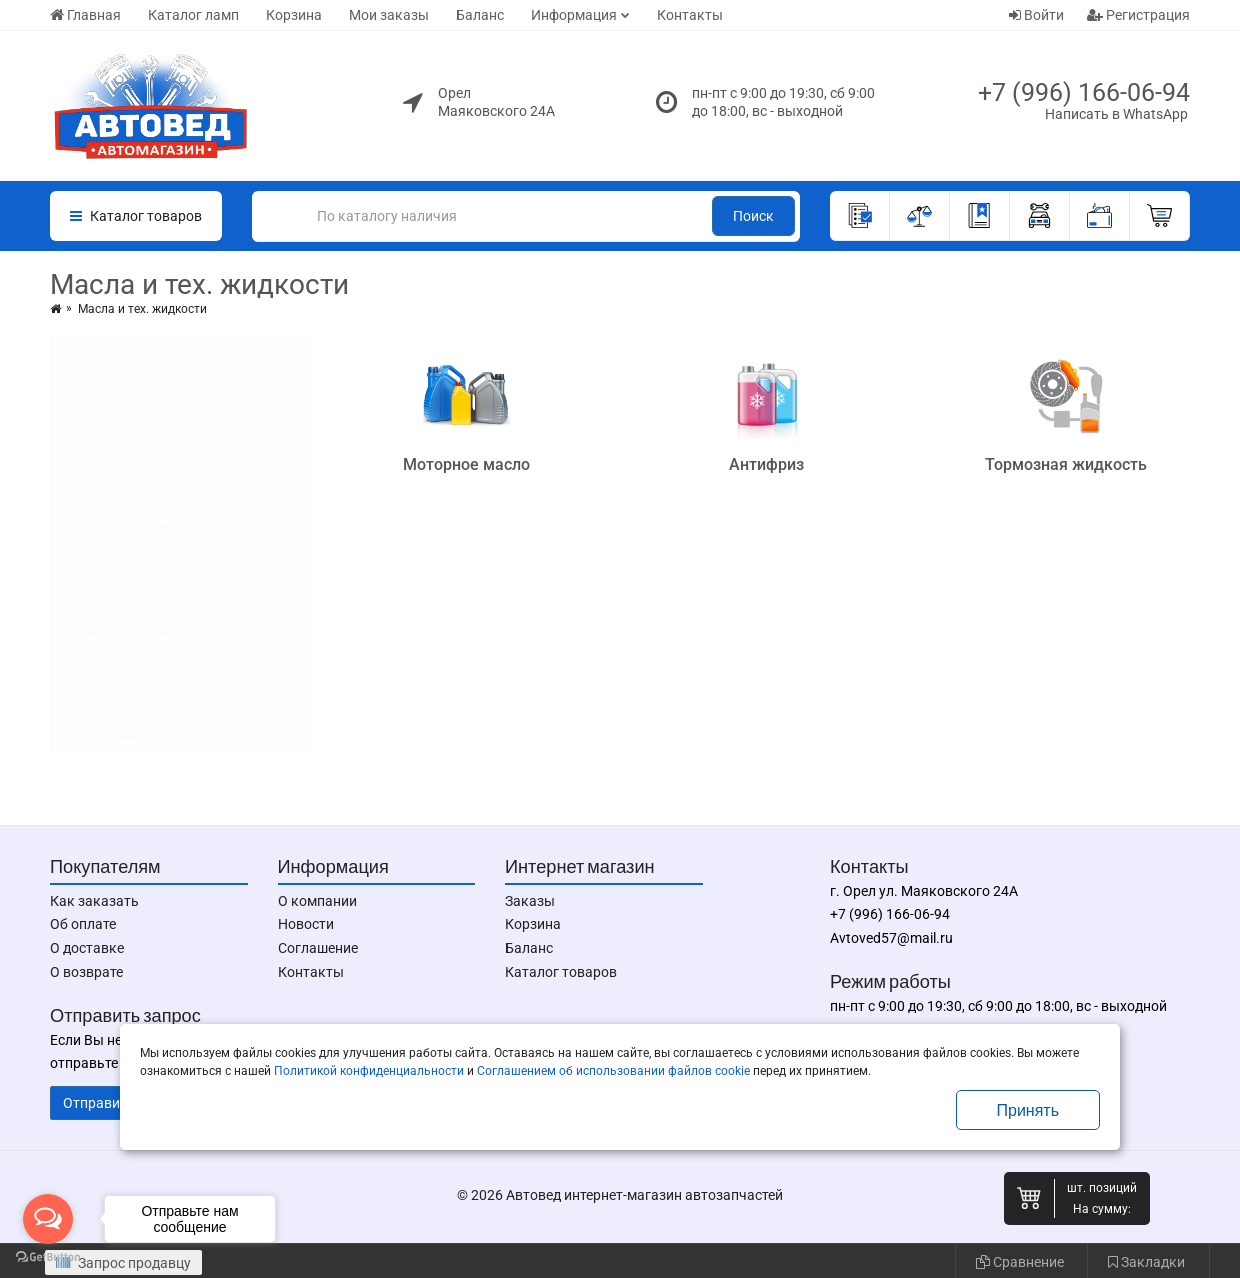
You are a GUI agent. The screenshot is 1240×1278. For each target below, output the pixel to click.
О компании (317, 901)
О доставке (87, 948)
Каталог (136, 216)
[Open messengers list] (48, 1219)
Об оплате (83, 924)
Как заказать (94, 901)
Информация (574, 15)
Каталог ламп (193, 15)
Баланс (480, 15)
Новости (306, 924)
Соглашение (318, 948)
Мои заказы (389, 15)
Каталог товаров (561, 972)
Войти (1036, 15)
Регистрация (1138, 15)
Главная (85, 15)
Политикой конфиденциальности (369, 1071)
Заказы (530, 901)
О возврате (86, 972)
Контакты (690, 15)
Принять (1028, 1110)
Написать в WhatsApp (1116, 114)
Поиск (753, 216)
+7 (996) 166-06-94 (1084, 92)
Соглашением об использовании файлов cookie (613, 1071)
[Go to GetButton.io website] (48, 1257)
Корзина (294, 15)
